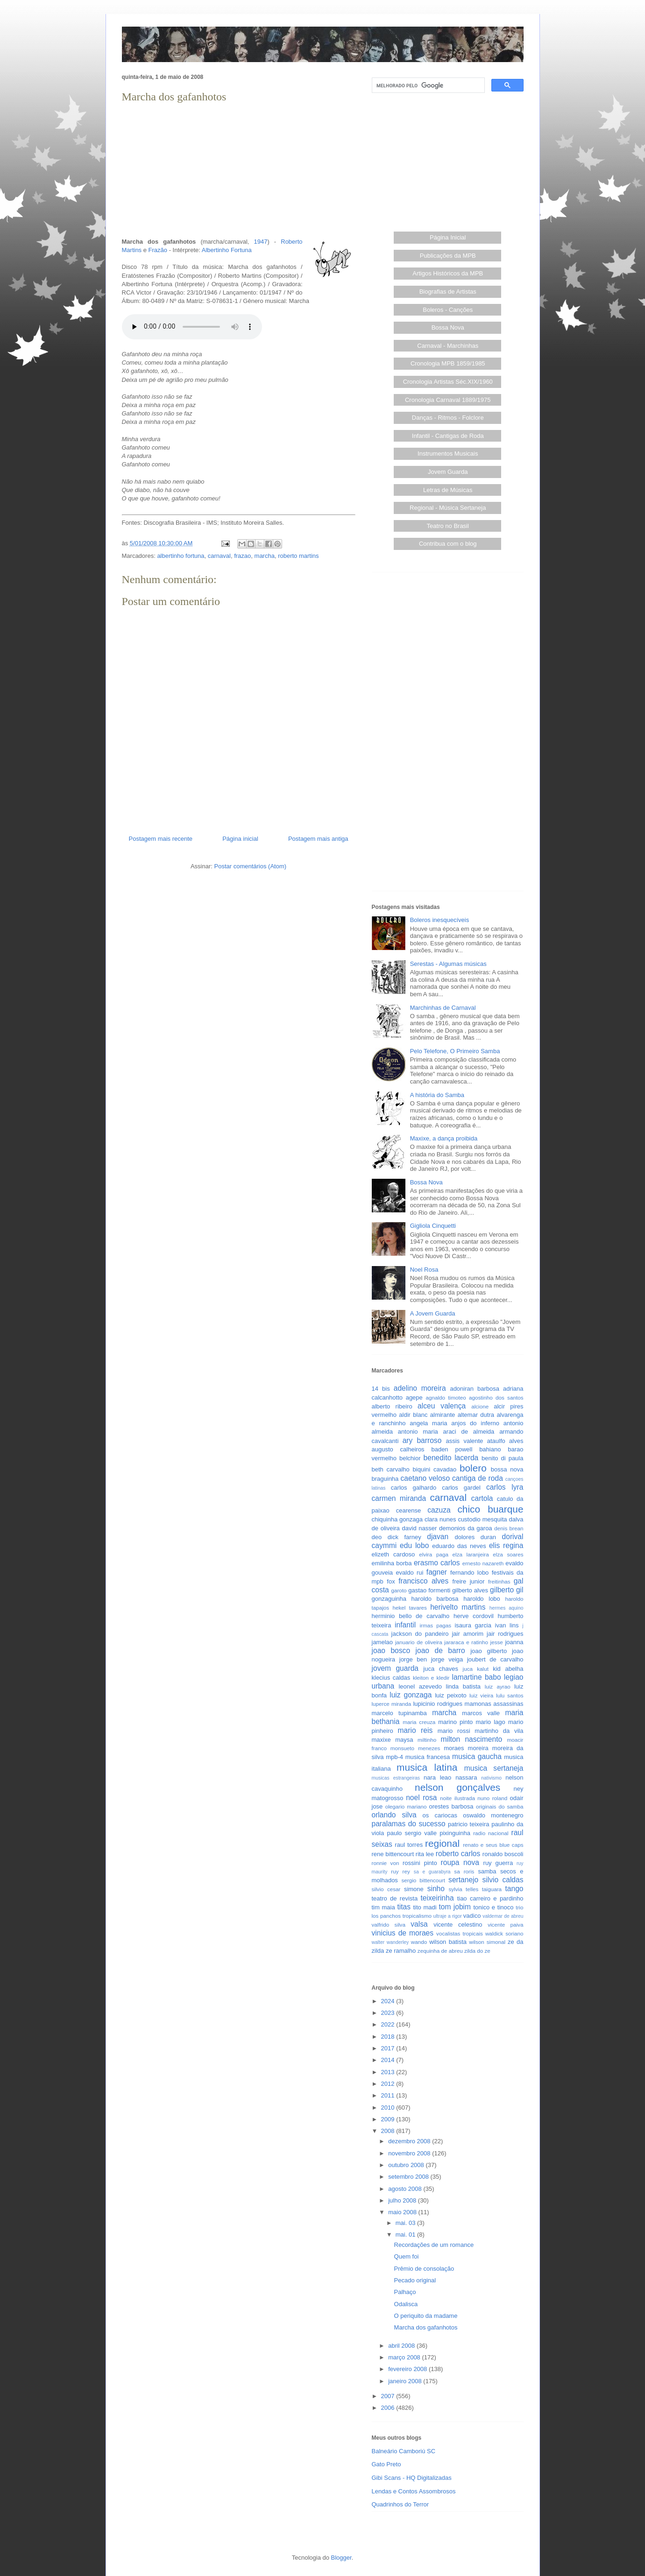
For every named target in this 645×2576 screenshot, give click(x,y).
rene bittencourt (393, 1854)
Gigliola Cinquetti (433, 1225)
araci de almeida (469, 1431)
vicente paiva (505, 1924)
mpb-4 (394, 1756)
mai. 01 (406, 2234)
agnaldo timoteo (445, 1397)
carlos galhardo (413, 1487)
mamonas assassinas (494, 1703)
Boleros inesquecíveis (439, 919)
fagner (436, 1572)
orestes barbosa (451, 1806)
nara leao (437, 1777)
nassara (466, 1777)
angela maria (428, 1423)
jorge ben (413, 1659)
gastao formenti (429, 1590)
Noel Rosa (424, 1269)
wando (419, 1942)
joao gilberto (488, 1650)
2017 (389, 2048)
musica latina (427, 1767)
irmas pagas (436, 1625)
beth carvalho (391, 1469)
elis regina (506, 1545)
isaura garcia (472, 1625)
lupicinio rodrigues (437, 1703)
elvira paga (433, 1554)
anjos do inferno (475, 1423)
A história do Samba (437, 1094)
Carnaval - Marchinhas (447, 345)
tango (514, 1889)
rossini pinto (420, 1862)
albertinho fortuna (180, 555)
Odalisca (406, 2304)
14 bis (381, 1388)
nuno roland (492, 1798)
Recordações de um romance (434, 2244)
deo (377, 1537)
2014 (389, 2059)
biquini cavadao (435, 1469)
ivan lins (507, 1625)
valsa (419, 1924)
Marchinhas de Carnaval (443, 1007)
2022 (389, 2024)
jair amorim (467, 1633)
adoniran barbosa (474, 1388)
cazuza (438, 1510)
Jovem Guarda (448, 471)
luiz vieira (481, 1695)
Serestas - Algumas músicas (448, 963)
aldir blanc (413, 1414)
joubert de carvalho (495, 1659)
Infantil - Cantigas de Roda (448, 435)
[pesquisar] (427, 85)
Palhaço (405, 2291)
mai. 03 (406, 2222)
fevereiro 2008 (408, 2368)
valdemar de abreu (502, 1916)
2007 (389, 2396)
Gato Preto (386, 2464)
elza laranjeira (471, 1554)
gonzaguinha (389, 1598)
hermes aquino (506, 1608)
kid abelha (508, 1668)
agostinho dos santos (496, 1397)
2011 (389, 2095)
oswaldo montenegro (493, 1815)
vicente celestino (457, 1924)
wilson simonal (487, 1942)
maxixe (381, 1739)
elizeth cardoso (393, 1554)
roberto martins (298, 555)
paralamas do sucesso (409, 1824)
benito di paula (502, 1458)
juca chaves (440, 1668)
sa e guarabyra (432, 1871)
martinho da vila (499, 1730)
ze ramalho (401, 1950)
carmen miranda (399, 1498)
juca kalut (476, 1669)
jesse (496, 1642)
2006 (389, 2407)
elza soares (508, 1554)
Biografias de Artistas (447, 291)
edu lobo (414, 1545)
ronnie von (385, 1863)
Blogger (341, 2557)
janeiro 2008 (405, 2381)
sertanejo (463, 1880)
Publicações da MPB (448, 255)
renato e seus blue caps (493, 1845)
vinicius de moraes (403, 1933)
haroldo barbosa (435, 1598)
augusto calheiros (398, 1449)
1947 (261, 241)
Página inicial (240, 838)
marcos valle (481, 1713)
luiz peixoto (451, 1695)
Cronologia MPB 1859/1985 (448, 363)
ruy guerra (498, 1862)
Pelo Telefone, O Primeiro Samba (455, 1051)
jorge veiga (447, 1659)
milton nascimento (472, 1739)
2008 (389, 2130)
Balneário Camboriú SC (404, 2451)
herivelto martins (457, 1607)
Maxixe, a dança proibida (444, 1138)
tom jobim (455, 1907)
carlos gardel (461, 1487)
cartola (482, 1498)
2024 (389, 2001)
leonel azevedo (420, 1686)
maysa (404, 1739)
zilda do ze (477, 1951)
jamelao (382, 1642)
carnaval (219, 555)
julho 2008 (403, 2200)
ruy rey (400, 1871)
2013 (389, 2072)
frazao (242, 555)
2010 (389, 2107)
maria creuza (419, 1722)
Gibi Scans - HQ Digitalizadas (412, 2477)
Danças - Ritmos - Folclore (448, 417)
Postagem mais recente (161, 838)
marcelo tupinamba (399, 1713)
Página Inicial (448, 237)
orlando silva (394, 1815)
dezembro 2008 (410, 2141)
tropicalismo (417, 1916)
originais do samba (500, 1806)
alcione (480, 1406)
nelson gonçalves (457, 1787)
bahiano (490, 1449)
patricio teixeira (468, 1824)
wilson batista (448, 1941)
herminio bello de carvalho (411, 1615)
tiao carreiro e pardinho (490, 1898)
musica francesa (427, 1756)
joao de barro (440, 1650)
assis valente (464, 1440)
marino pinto (455, 1721)
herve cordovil (474, 1615)
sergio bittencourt (423, 1880)
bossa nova (507, 1469)
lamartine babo (476, 1677)
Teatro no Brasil (448, 525)
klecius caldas (391, 1677)
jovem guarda (395, 1668)
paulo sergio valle (412, 1833)
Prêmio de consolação (424, 2268)
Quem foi (406, 2256)
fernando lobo (469, 1572)
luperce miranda (391, 1704)
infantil (405, 1625)
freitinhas (499, 1581)
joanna (514, 1642)
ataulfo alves (505, 1440)
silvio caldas (503, 1880)
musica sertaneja (494, 1768)
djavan (437, 1537)
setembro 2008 (409, 2176)
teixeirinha (437, 1898)
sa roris (464, 1871)
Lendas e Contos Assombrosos (414, 2491)
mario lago (490, 1721)
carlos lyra (504, 1487)
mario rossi (454, 1730)
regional (442, 1843)
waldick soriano (504, 1933)
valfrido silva (388, 1924)
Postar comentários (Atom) (250, 866)
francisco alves (423, 1581)
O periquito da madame (426, 2315)
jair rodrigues (505, 1633)
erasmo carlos (437, 1563)
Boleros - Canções (448, 309)
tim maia (383, 1907)
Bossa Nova (448, 327)
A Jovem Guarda (432, 1313)
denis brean (508, 1528)
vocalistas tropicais (459, 1933)
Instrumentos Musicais (448, 453)
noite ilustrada (457, 1798)
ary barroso (422, 1440)
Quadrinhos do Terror (400, 2504)
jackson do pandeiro (420, 1633)
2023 (389, 2012)
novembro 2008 (410, 2153)
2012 (389, 2083)
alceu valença (442, 1406)
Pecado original (415, 2280)
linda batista (463, 1686)
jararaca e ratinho (466, 1642)
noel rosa (421, 1798)
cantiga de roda (477, 1478)
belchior (410, 1458)
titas (404, 1907)
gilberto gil (506, 1590)
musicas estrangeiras (396, 1778)
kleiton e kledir (431, 1678)
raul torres (409, 1844)
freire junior (469, 1581)
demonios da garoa (465, 1528)
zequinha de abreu (440, 1951)
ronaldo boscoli (503, 1854)
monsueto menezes (415, 1748)
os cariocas (440, 1815)
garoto (398, 1590)
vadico (472, 1915)
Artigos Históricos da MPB (447, 273)
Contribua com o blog (448, 543)
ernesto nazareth (482, 1563)
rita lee (425, 1854)
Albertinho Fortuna (227, 249)
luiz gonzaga (411, 1695)
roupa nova (460, 1862)
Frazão (158, 249)
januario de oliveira (418, 1642)
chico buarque (490, 1509)
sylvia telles (463, 1889)
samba (487, 1871)
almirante (442, 1414)
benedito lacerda (451, 1458)
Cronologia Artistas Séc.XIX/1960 (448, 381)
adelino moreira (420, 1388)
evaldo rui (409, 1572)
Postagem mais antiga (318, 838)
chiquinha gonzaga (397, 1519)
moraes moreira (466, 1748)
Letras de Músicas (448, 489)
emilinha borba (392, 1563)
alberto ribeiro (392, 1406)
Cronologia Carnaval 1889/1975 (448, 399)
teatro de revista (395, 1898)
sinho (436, 1889)
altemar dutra (476, 1414)
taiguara (492, 1889)
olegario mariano (406, 1806)
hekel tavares (409, 1608)
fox (391, 1581)
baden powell (451, 1449)
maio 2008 (403, 2212)
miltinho (427, 1740)
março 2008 (405, 2357)
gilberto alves (470, 1590)
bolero (473, 1468)
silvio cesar (386, 1889)
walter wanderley (390, 1942)
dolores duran (475, 1537)
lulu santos (509, 1695)
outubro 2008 (406, 2164)
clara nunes (440, 1519)
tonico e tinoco (493, 1907)
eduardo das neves (459, 1545)
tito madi (424, 1907)
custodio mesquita (482, 1519)
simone (414, 1889)
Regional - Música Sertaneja (448, 507)
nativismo (491, 1778)
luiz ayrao (497, 1686)
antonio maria (418, 1431)
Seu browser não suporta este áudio (192, 326)
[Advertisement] (239, 171)
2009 (389, 2119)
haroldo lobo (481, 1598)
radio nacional (490, 1833)
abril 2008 (402, 2345)
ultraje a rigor (447, 1916)
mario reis (415, 1730)
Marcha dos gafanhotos (426, 2327)
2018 (389, 2036)
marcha (265, 555)
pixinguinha (454, 1833)
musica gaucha (477, 1756)
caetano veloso (425, 1478)
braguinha (385, 1478)
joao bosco (391, 1650)
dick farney (404, 1537)
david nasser (419, 1528)
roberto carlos (458, 1854)
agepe (414, 1397)
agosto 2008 (405, 2188)
